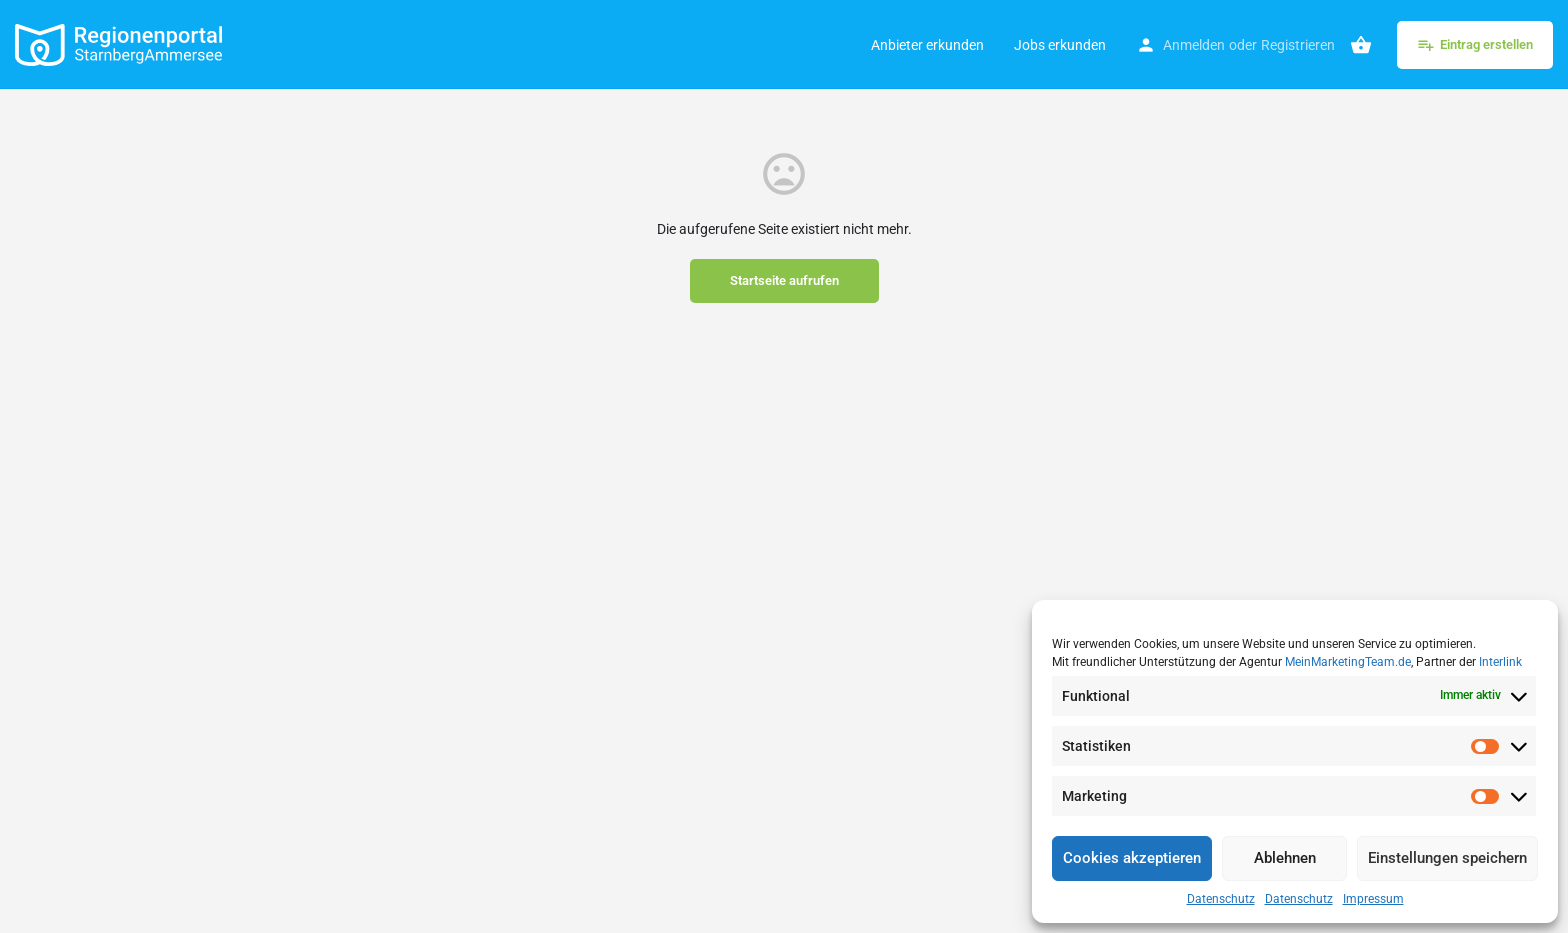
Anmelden (1194, 45)
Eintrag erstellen (1475, 45)
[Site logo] (121, 43)
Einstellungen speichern (1447, 858)
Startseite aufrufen (784, 280)
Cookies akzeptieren (1132, 858)
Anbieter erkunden (927, 45)
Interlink (1500, 662)
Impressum (1373, 899)
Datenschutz (1221, 899)
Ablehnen (1285, 858)
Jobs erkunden (1060, 45)
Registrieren (1298, 45)
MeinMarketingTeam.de (1348, 662)
